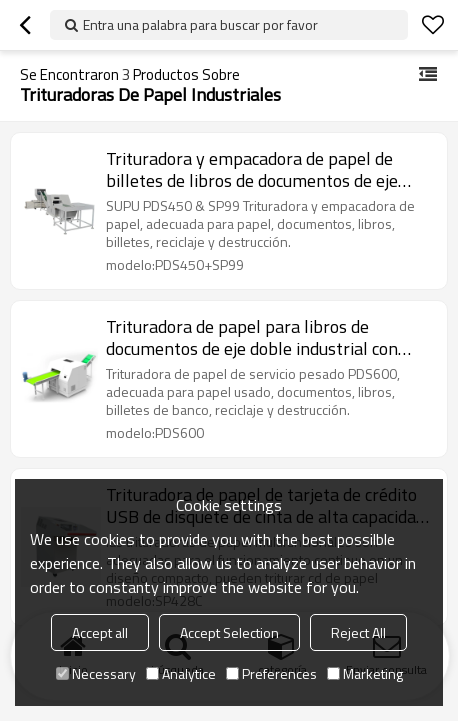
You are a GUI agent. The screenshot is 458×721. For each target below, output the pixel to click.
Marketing (365, 673)
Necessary (96, 673)
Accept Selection (229, 632)
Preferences (271, 673)
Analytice (181, 673)
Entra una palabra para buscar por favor (200, 24)
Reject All (358, 632)
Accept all (100, 632)
